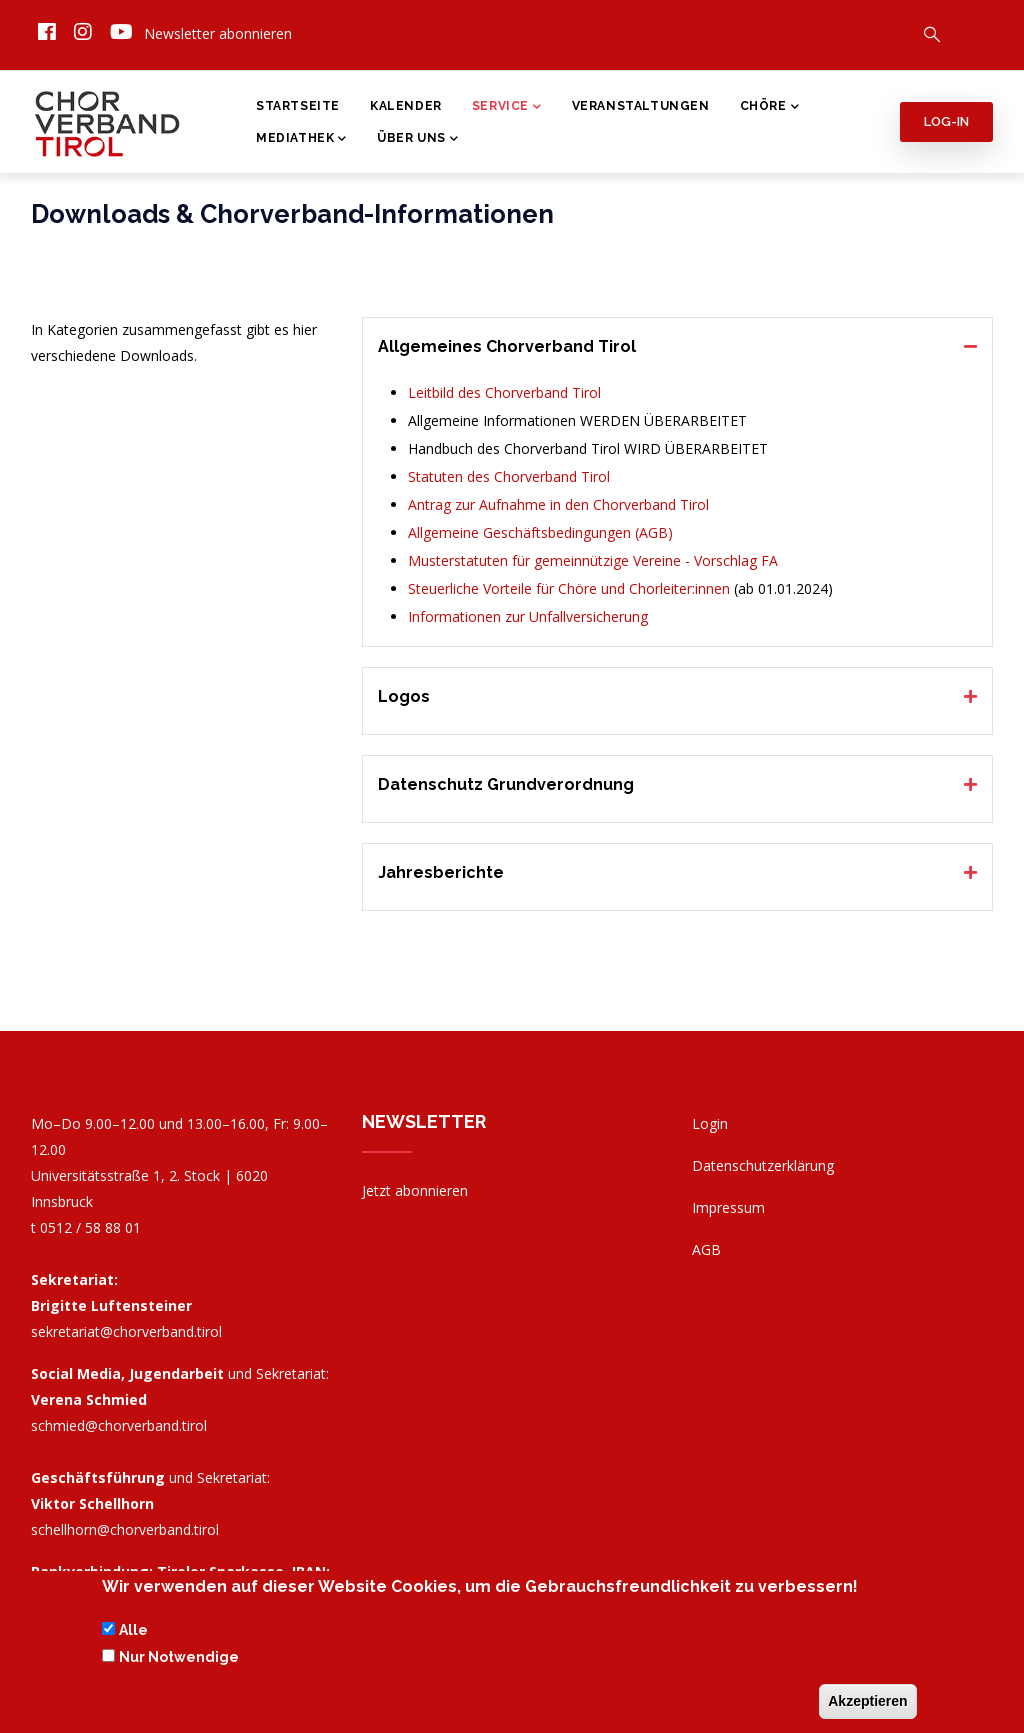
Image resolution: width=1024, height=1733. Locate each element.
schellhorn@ (125, 1529)
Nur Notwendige (179, 1660)
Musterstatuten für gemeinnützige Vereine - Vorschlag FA (593, 560)
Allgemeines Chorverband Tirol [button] (507, 346)
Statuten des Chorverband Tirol (509, 476)
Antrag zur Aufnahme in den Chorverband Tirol (558, 504)
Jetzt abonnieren (415, 1190)
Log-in (946, 121)
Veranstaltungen (641, 106)
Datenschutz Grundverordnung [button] (506, 784)
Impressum (728, 1207)
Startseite (298, 106)
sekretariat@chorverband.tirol (126, 1331)
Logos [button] (404, 696)
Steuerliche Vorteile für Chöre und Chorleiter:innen (569, 588)
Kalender (406, 106)
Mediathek (301, 140)
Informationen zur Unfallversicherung (528, 616)
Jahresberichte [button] (441, 872)
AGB (706, 1249)
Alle (133, 1634)
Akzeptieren (867, 1704)
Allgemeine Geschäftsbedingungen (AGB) (540, 532)
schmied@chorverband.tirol (119, 1425)
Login (710, 1123)
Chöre (770, 108)
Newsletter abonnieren (218, 33)
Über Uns (417, 140)
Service (507, 108)
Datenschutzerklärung (763, 1165)
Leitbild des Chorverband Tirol (504, 392)
